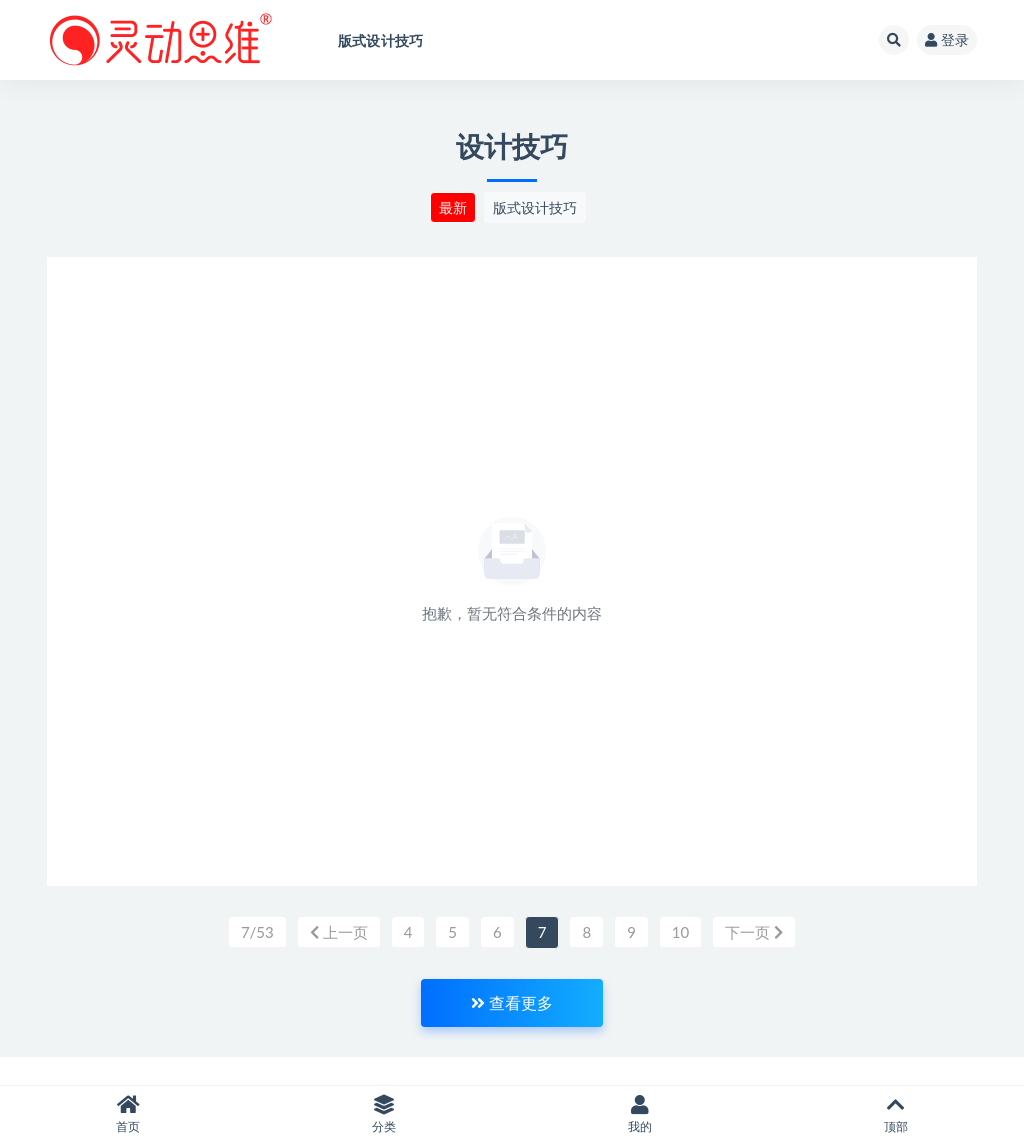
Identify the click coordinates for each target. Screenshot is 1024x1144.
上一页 (339, 932)
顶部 (896, 1114)
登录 (947, 39)
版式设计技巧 (535, 207)
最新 (453, 207)
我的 (640, 1114)
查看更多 (512, 1002)
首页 (128, 1114)
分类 (384, 1114)
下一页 (754, 932)
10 (680, 932)
